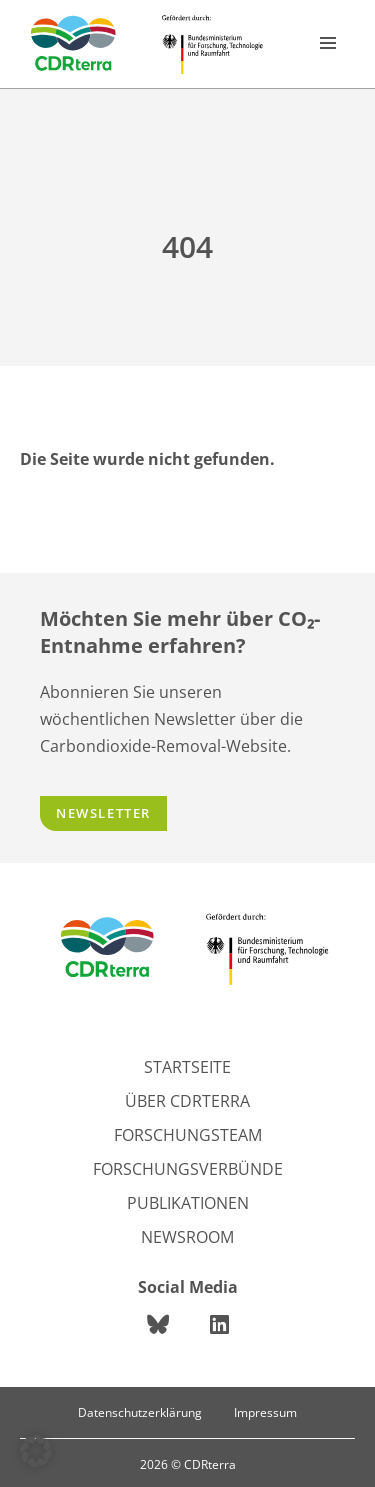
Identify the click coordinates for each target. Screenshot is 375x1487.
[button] (36, 1451)
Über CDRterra (187, 1101)
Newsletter (103, 813)
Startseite (187, 1067)
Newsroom (187, 1237)
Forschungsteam (188, 1135)
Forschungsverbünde (188, 1169)
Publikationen (188, 1203)
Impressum (265, 1412)
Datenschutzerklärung (140, 1412)
